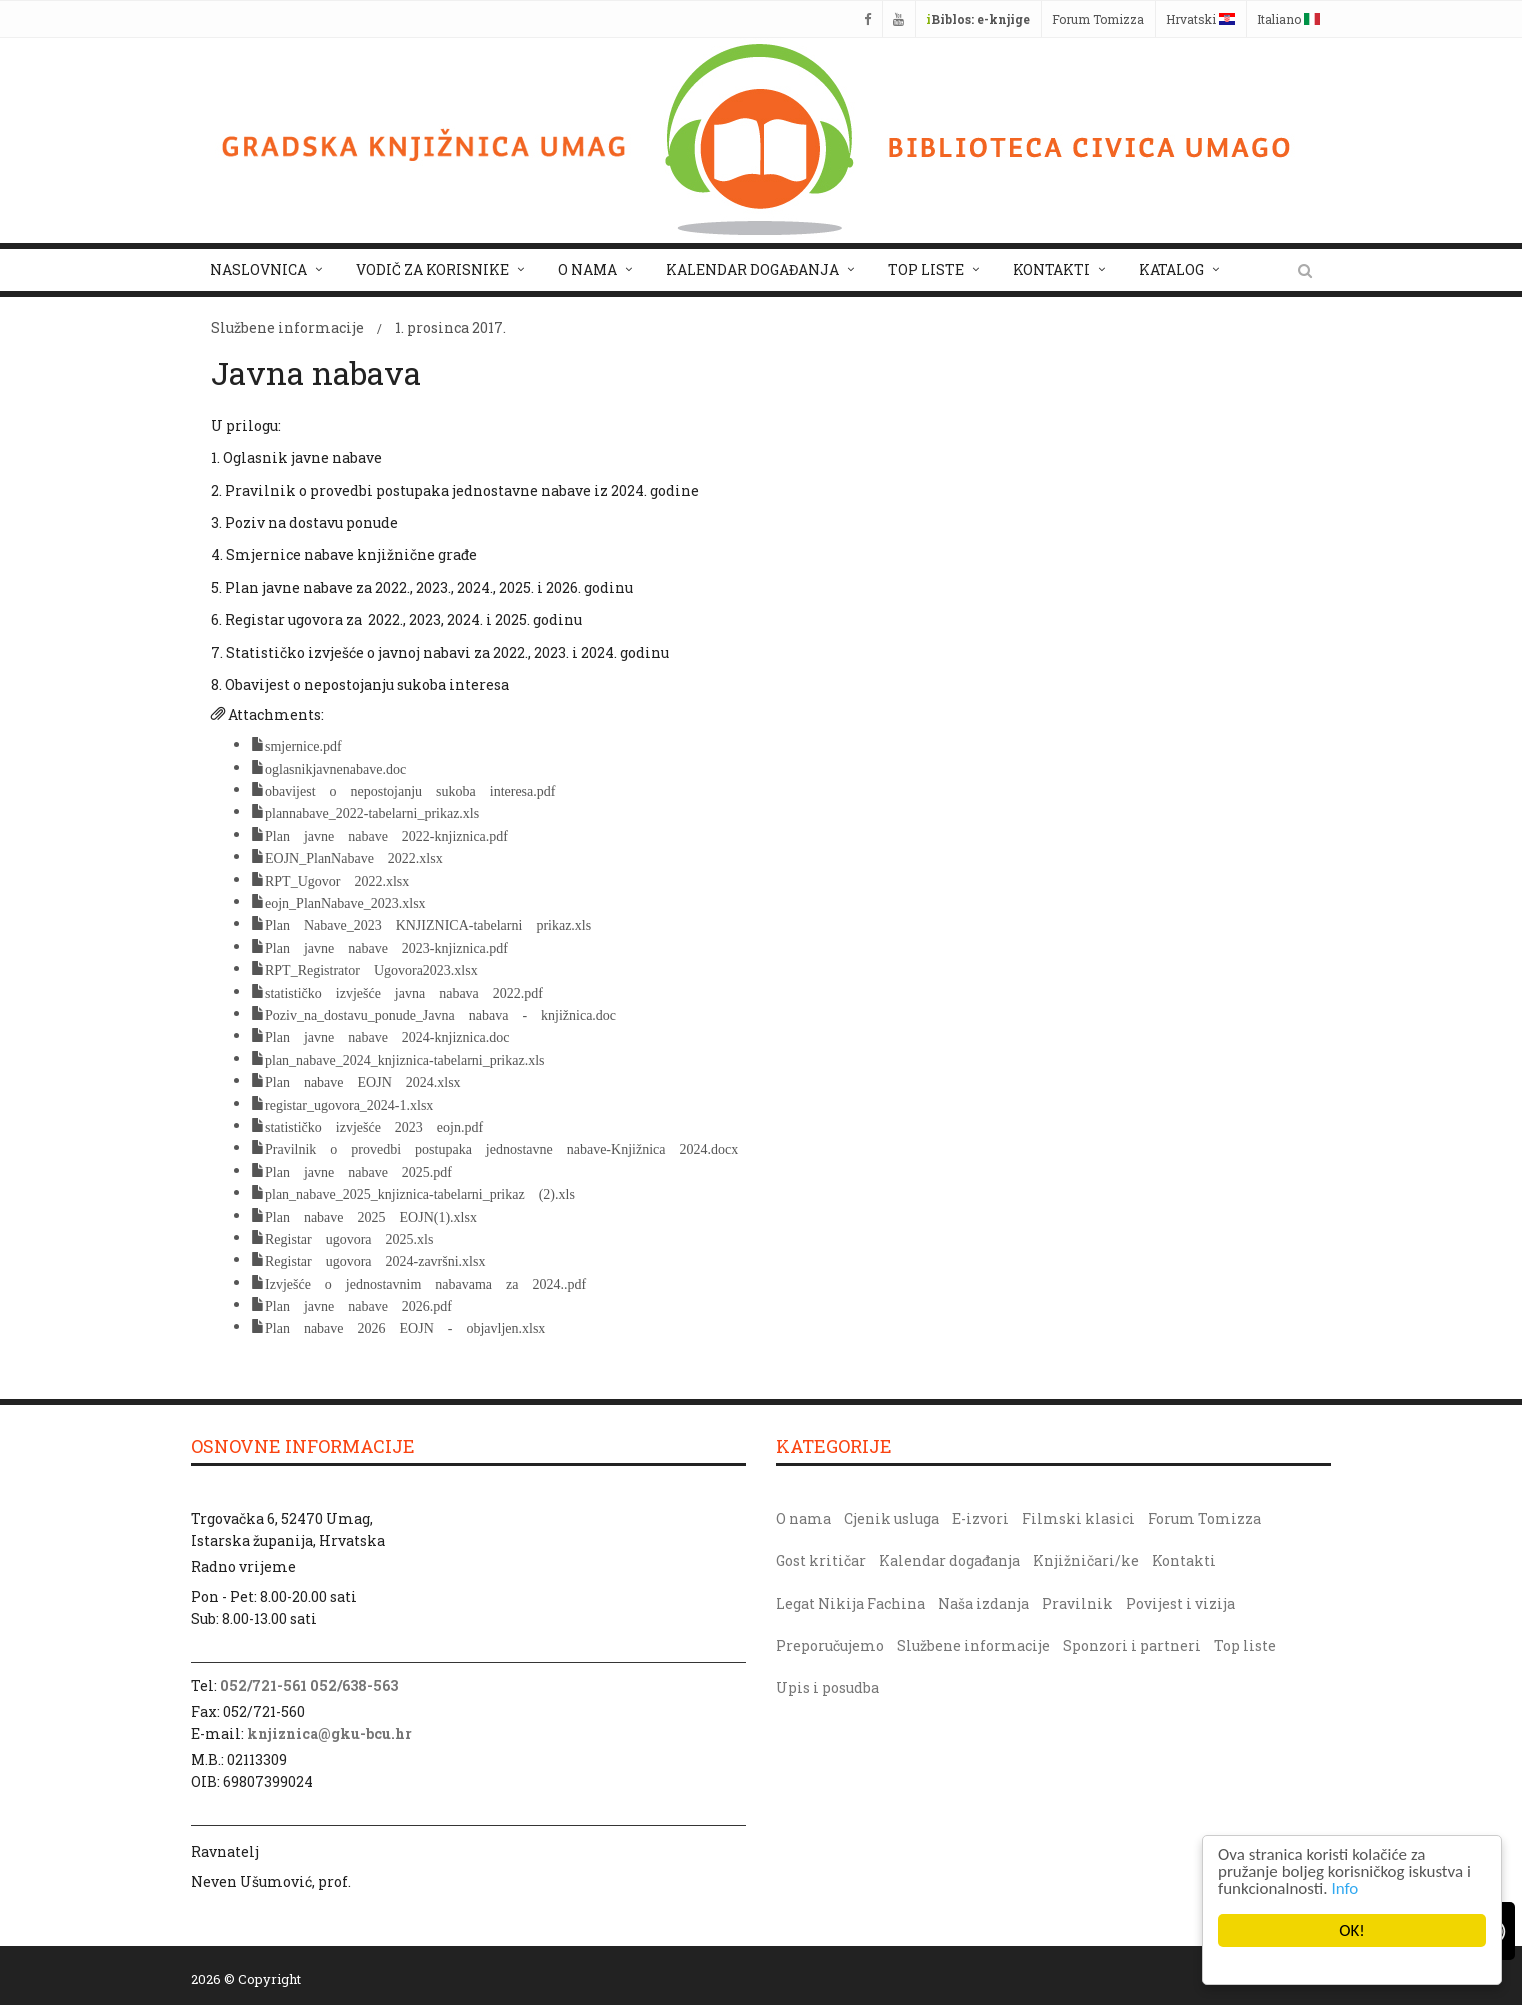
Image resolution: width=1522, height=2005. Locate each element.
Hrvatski (1200, 19)
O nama (587, 269)
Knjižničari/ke (1086, 1560)
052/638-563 (354, 1685)
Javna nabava (316, 372)
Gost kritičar (821, 1560)
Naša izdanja (983, 1603)
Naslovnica (258, 269)
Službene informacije (287, 327)
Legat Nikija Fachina (850, 1603)
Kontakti (1051, 269)
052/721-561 (263, 1685)
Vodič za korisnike (432, 269)
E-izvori (980, 1518)
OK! (1352, 1930)
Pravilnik (1077, 1603)
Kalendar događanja (752, 269)
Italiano (1288, 19)
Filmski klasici (1078, 1518)
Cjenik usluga (891, 1518)
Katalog (1171, 269)
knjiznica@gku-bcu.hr (329, 1733)
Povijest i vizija (1180, 1603)
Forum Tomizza (1098, 19)
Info (1345, 1888)
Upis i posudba (827, 1687)
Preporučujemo (830, 1645)
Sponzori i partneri (1132, 1645)
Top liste (926, 269)
